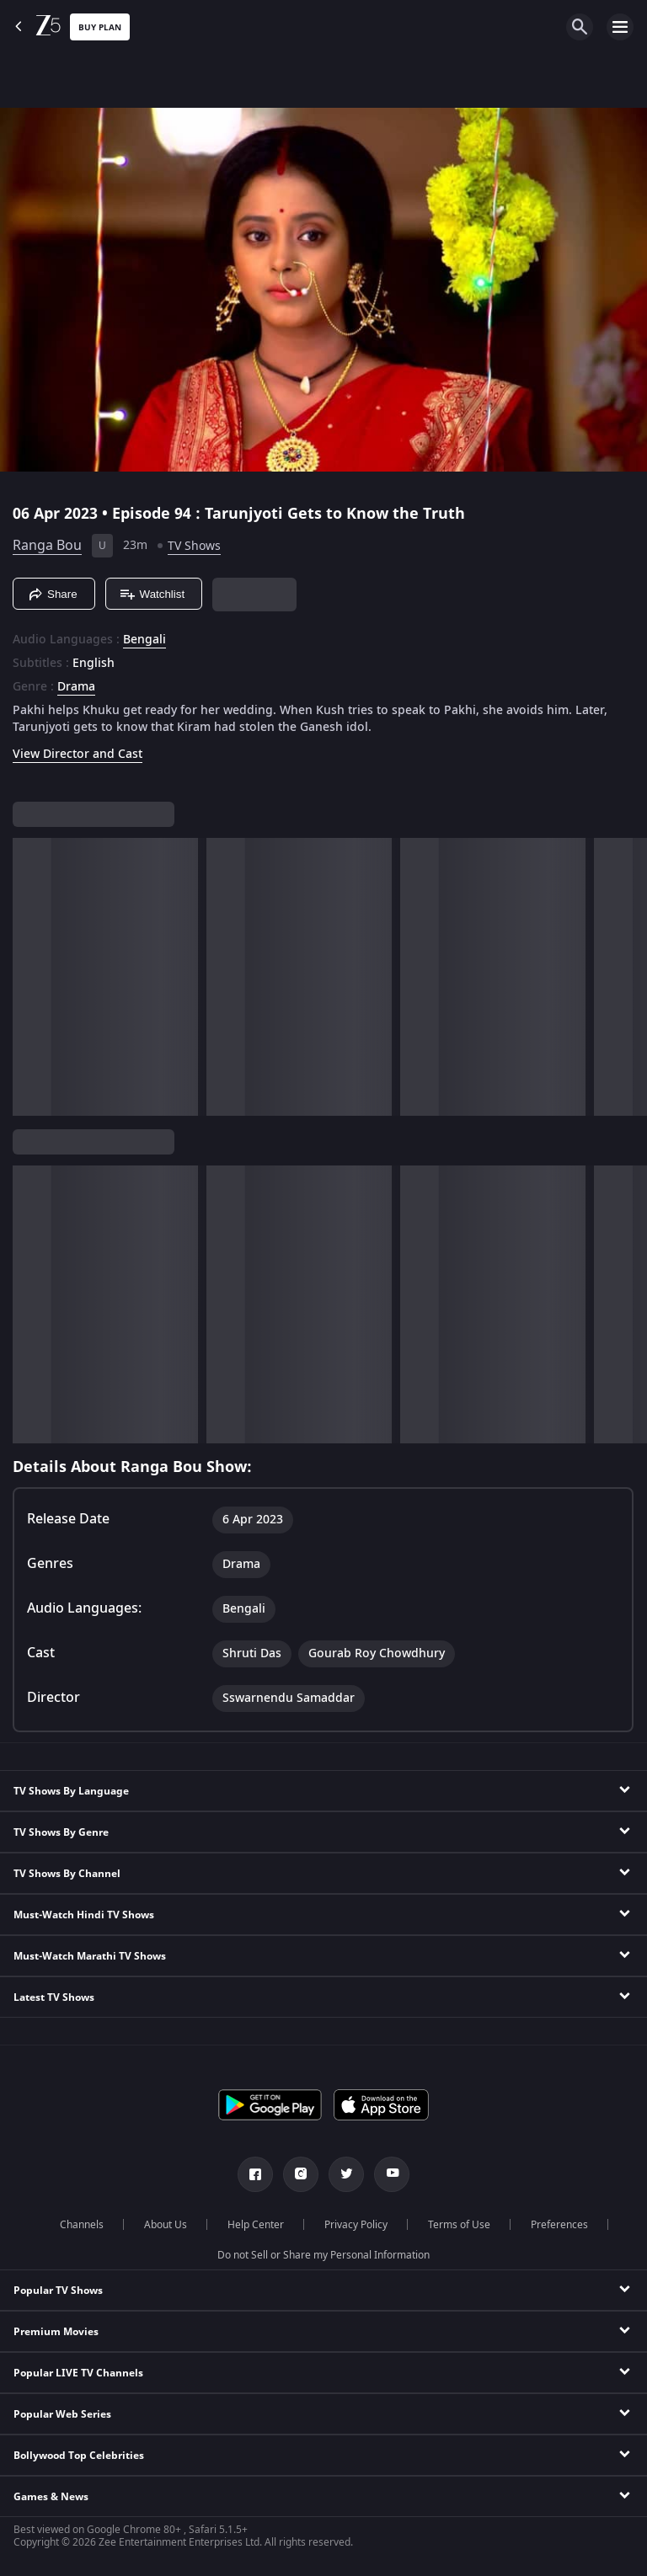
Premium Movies (56, 2332)
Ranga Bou (47, 546)
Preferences (559, 2224)
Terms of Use (459, 2224)
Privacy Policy (356, 2224)
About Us (165, 2224)
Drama (76, 687)
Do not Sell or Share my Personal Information (323, 2255)
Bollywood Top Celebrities (78, 2456)
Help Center (255, 2224)
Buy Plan (99, 27)
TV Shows (194, 546)
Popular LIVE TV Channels (78, 2373)
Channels (82, 2224)
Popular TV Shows (58, 2290)
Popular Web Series (62, 2414)
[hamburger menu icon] (620, 26)
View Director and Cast (77, 754)
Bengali (144, 640)
